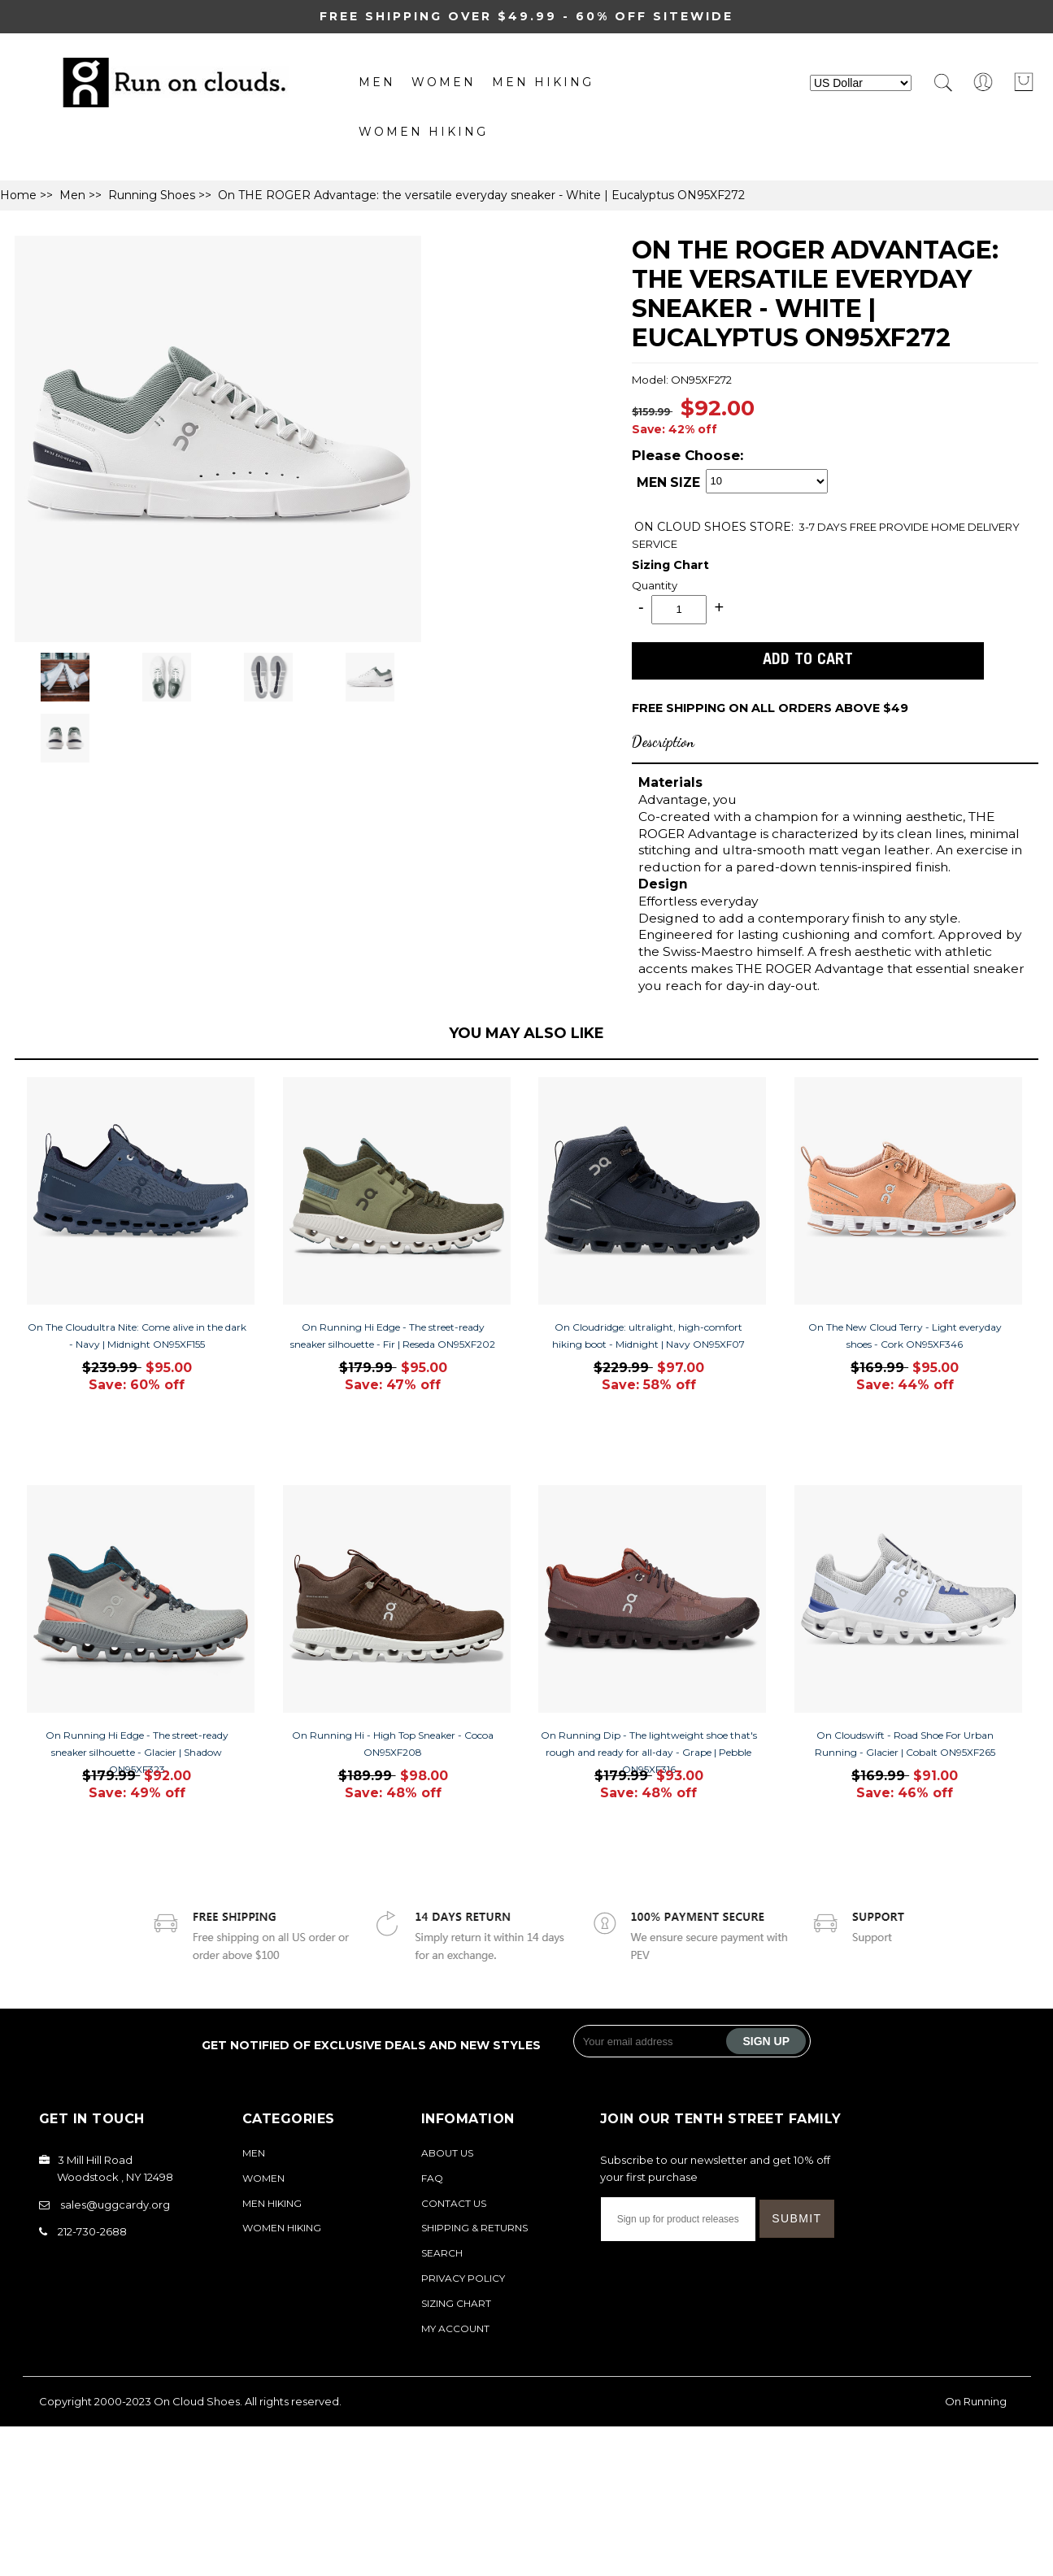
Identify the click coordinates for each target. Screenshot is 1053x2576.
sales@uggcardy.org (115, 2204)
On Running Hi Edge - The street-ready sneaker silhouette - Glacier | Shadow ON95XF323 (137, 1752)
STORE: (714, 526)
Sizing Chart (670, 565)
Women (443, 82)
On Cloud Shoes (197, 2401)
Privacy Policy (463, 2278)
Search (442, 2253)
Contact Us (453, 2203)
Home (18, 195)
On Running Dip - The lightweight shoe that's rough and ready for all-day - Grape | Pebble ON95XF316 (649, 1752)
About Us (447, 2153)
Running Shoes (151, 195)
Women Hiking (423, 131)
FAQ (432, 2178)
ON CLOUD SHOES (692, 526)
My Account (455, 2328)
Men (377, 82)
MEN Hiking (543, 82)
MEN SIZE (668, 483)
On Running (976, 2401)
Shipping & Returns (474, 2228)
